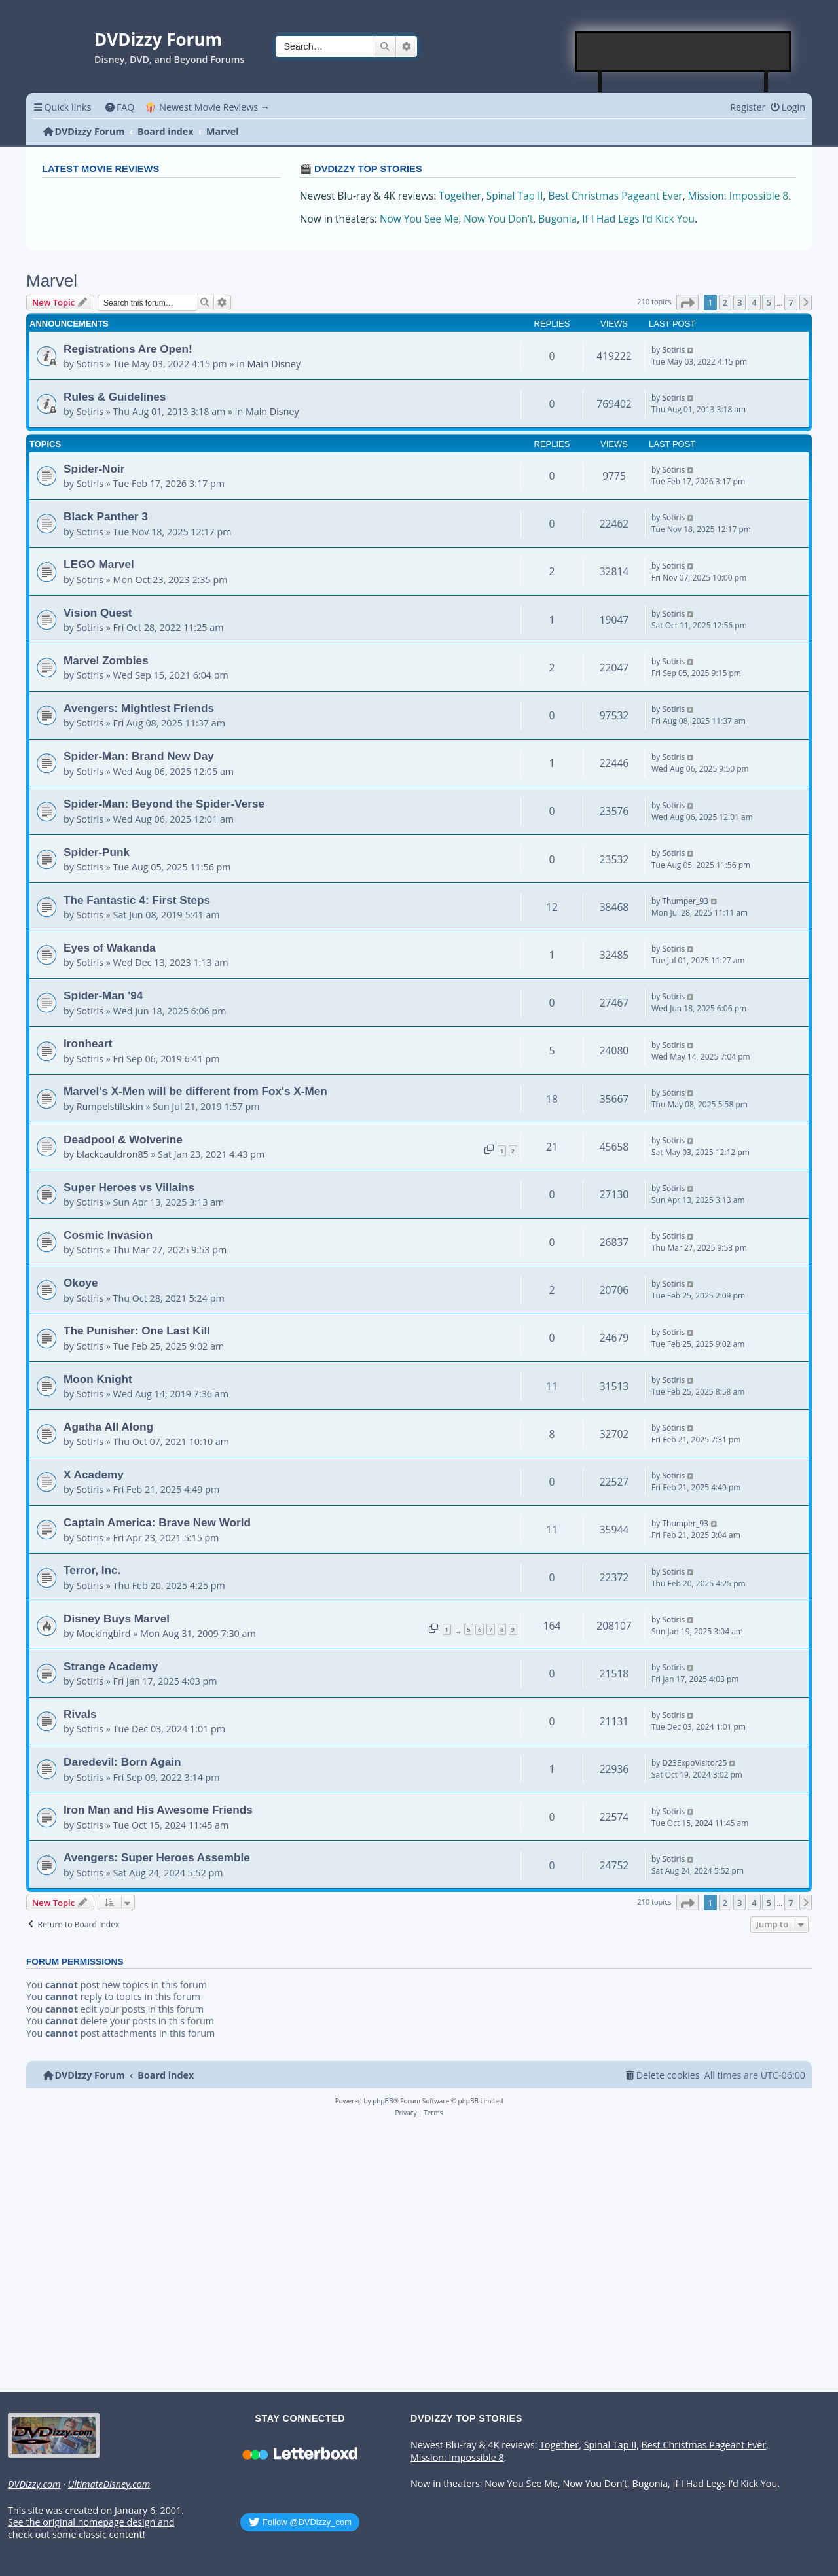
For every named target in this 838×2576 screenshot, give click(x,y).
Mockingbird (104, 1633)
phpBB (383, 2100)
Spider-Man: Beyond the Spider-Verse (164, 803)
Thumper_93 (685, 900)
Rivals (80, 1714)
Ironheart (88, 1043)
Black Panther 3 (106, 516)
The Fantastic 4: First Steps (137, 899)
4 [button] (754, 302)
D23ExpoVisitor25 (694, 1762)
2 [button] (725, 302)
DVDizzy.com (34, 2484)
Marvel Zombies (106, 660)
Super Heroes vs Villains (129, 1187)
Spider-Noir (94, 468)
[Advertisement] (683, 51)
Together (460, 196)
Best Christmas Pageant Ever (616, 196)
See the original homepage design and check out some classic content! (91, 2528)
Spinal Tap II (514, 196)
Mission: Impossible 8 (738, 196)
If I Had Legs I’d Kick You (638, 219)
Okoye (81, 1282)
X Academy (94, 1474)
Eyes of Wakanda (109, 947)
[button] (687, 302)
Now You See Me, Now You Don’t (456, 219)
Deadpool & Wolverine (123, 1139)
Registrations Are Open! (128, 348)
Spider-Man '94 (103, 995)
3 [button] (739, 302)
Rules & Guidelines (115, 396)
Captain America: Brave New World (157, 1522)
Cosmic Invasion (108, 1235)
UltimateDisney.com (108, 2484)
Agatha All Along (108, 1426)
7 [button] (790, 302)
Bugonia (557, 219)
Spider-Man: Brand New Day (139, 755)
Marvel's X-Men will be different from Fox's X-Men (195, 1091)
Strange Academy (111, 1666)
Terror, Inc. (92, 1570)
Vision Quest (98, 612)
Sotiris (90, 363)
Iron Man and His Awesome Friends (158, 1809)
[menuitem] (119, 107)
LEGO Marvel (99, 564)
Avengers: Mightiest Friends (139, 708)
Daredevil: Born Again (122, 1761)
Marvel (51, 281)
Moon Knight (98, 1379)
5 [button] (768, 302)
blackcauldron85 (113, 1154)
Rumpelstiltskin (110, 1106)
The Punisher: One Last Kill (137, 1330)
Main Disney (274, 363)
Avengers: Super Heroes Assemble (157, 1857)
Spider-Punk (97, 852)
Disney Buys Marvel (117, 1618)
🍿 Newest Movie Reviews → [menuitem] (207, 107)
